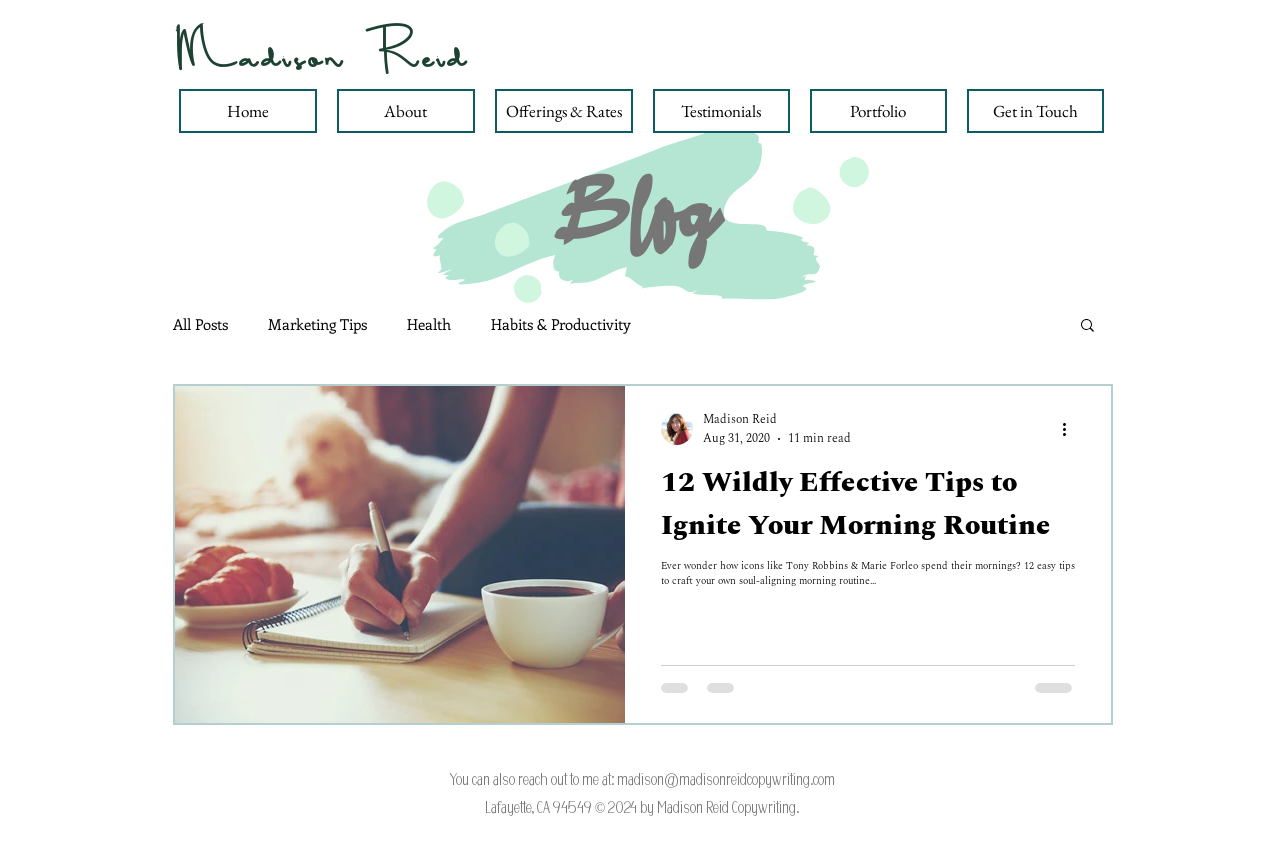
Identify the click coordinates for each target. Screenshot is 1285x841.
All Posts (200, 324)
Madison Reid (322, 55)
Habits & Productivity (561, 324)
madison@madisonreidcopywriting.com (726, 780)
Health (429, 324)
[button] (1087, 326)
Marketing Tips (317, 324)
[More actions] (1072, 429)
